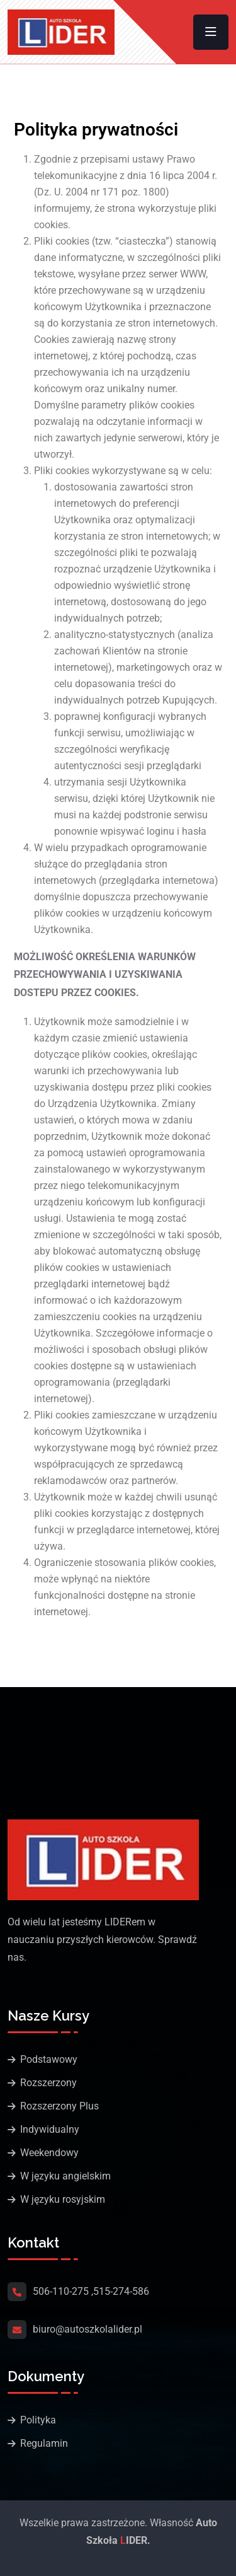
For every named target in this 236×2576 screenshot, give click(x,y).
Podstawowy (48, 2059)
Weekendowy (49, 2153)
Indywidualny (49, 2129)
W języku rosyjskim (62, 2199)
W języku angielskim (65, 2176)
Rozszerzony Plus (59, 2106)
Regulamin (44, 2443)
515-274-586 (121, 2291)
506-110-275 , (63, 2291)
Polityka (38, 2420)
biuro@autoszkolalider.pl (87, 2329)
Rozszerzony (48, 2083)
